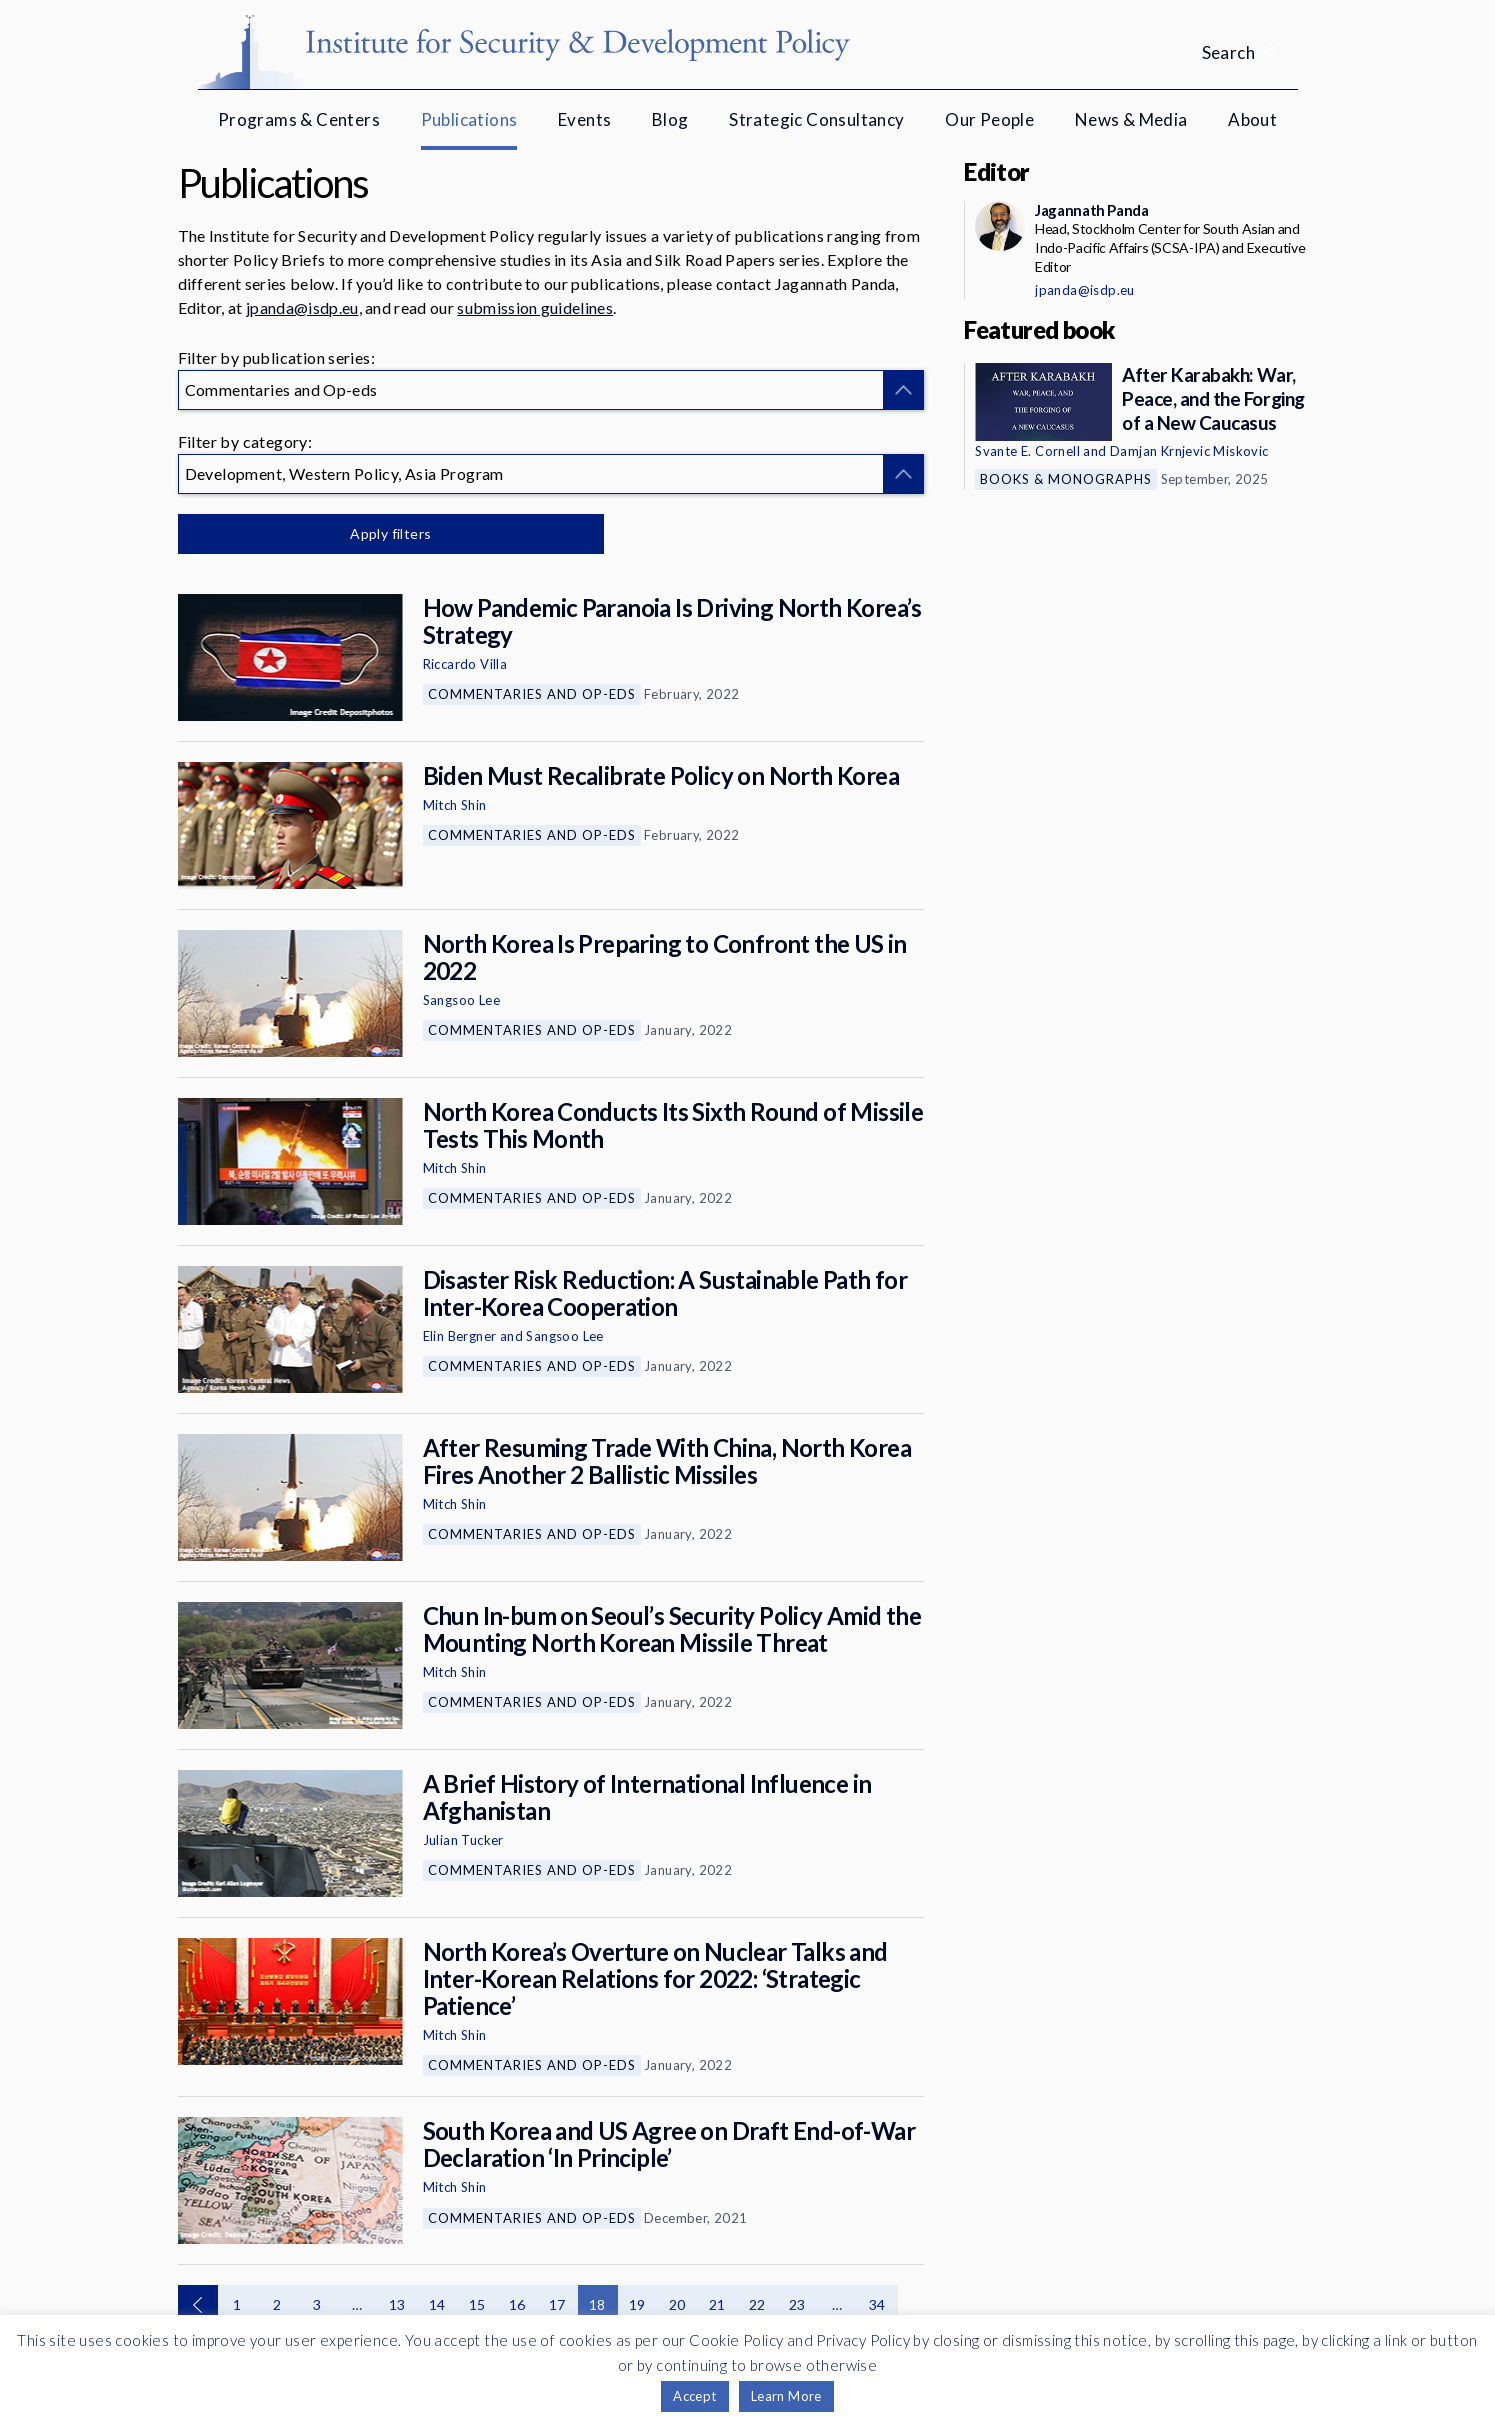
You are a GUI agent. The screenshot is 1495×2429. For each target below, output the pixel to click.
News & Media (1131, 119)
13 (397, 2304)
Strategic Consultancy (816, 119)
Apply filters (387, 533)
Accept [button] (694, 2396)
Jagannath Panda (1091, 210)
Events (584, 119)
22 (757, 2304)
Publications (469, 119)
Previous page (198, 2305)
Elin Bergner (460, 1336)
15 (477, 2304)
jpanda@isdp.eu (302, 307)
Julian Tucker (463, 1840)
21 (717, 2304)
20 (677, 2304)
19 (637, 2304)
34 (877, 2304)
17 (557, 2304)
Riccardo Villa (465, 664)
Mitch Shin (455, 805)
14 (437, 2304)
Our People (989, 119)
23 (797, 2304)
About (1252, 119)
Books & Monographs (1066, 479)
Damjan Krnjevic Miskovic (1189, 451)
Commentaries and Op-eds (532, 694)
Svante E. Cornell (1027, 451)
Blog (670, 119)
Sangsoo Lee (461, 1000)
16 (517, 2304)
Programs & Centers (299, 119)
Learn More (786, 2396)
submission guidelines (535, 307)
